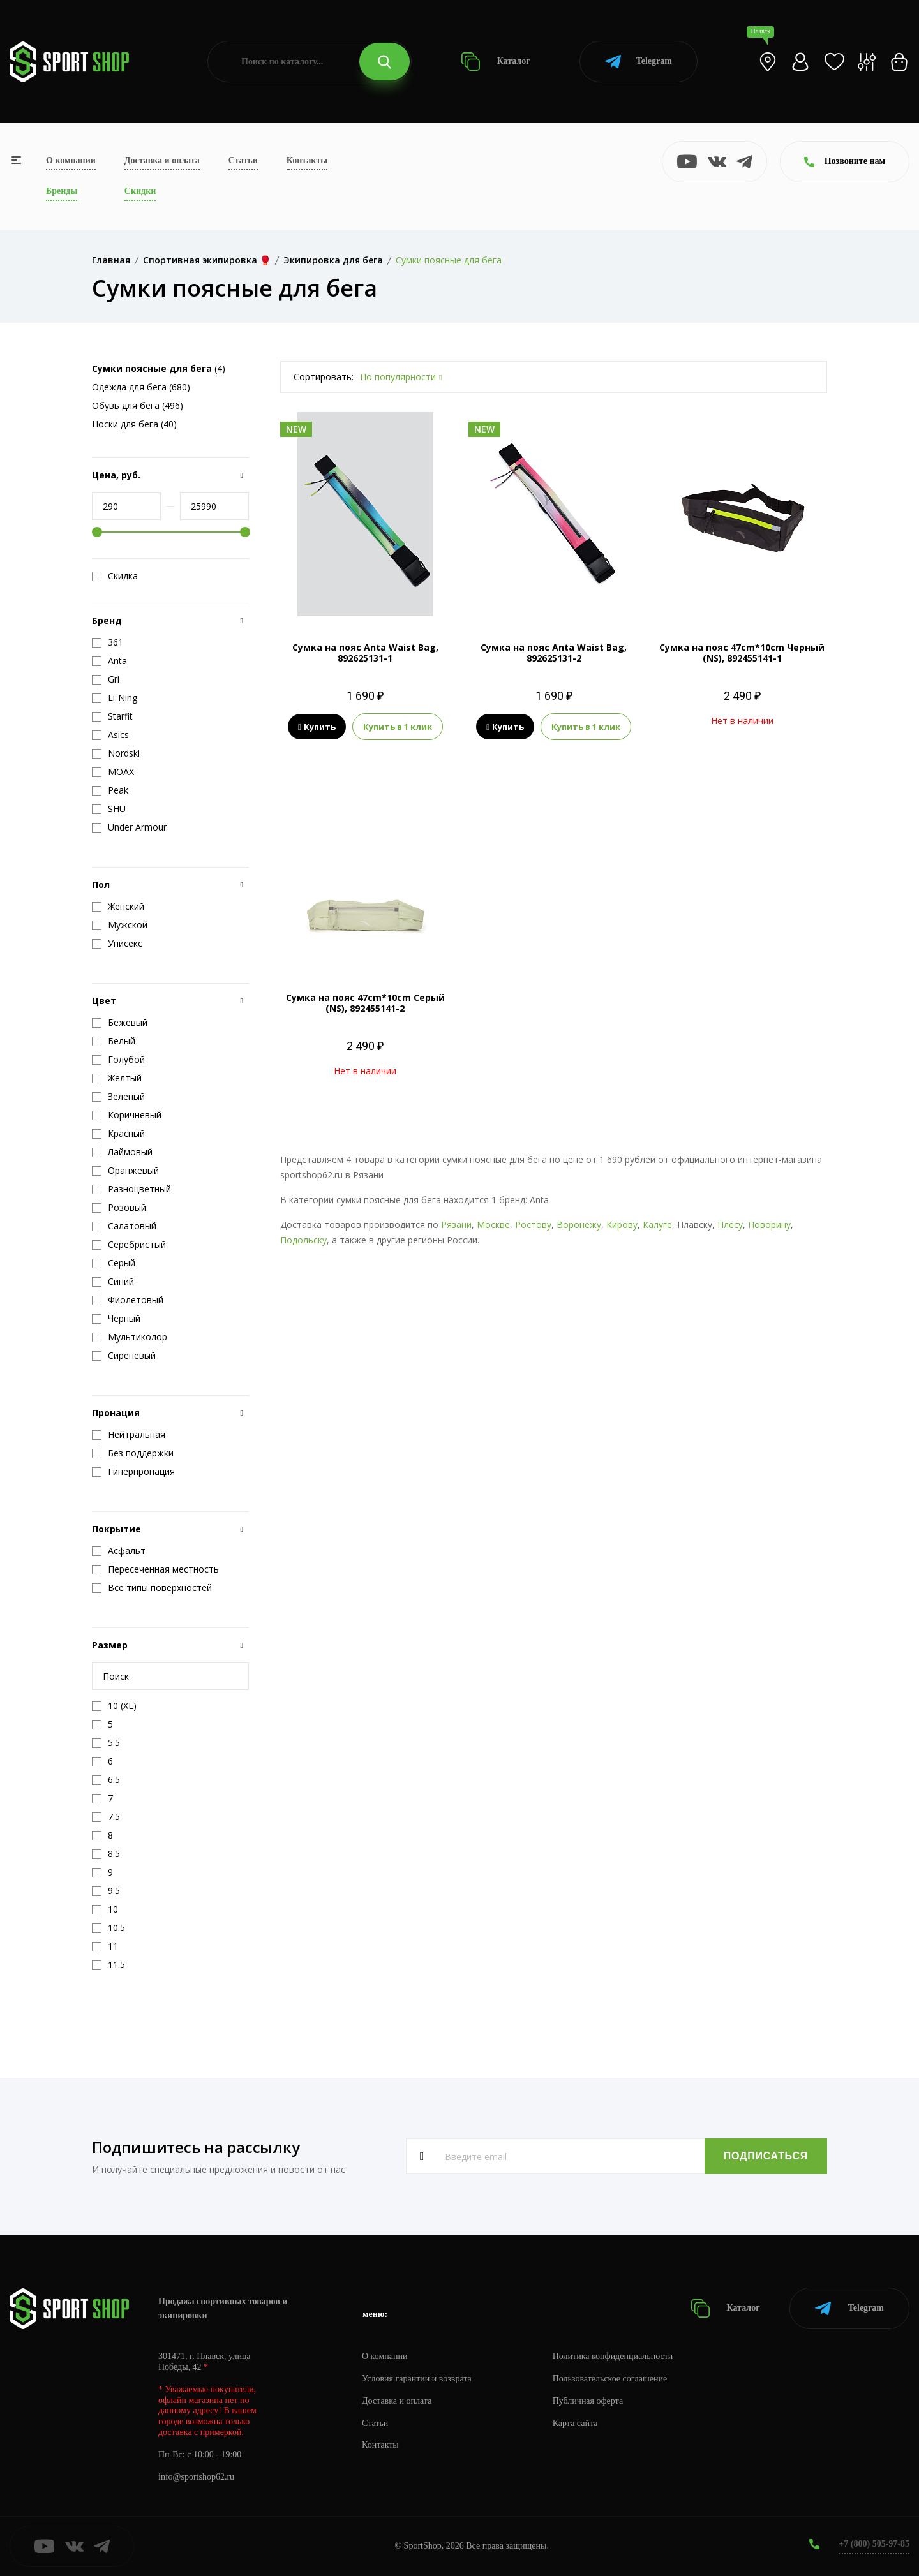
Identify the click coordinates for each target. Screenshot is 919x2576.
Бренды (61, 191)
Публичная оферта (588, 2401)
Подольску (303, 1240)
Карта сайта (575, 2423)
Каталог (495, 61)
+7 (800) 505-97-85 (874, 2544)
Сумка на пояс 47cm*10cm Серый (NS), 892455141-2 (365, 1002)
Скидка (115, 576)
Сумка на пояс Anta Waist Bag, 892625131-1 (365, 652)
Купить (317, 726)
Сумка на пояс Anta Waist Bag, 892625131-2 (554, 652)
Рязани (456, 1224)
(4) (158, 368)
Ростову (533, 1224)
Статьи (243, 160)
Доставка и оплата (162, 160)
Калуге (657, 1224)
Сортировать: (324, 377)
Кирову (622, 1224)
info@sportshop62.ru (196, 2477)
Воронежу (579, 1224)
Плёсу (730, 1224)
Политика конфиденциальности (613, 2356)
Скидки (140, 191)
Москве (493, 1224)
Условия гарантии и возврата (417, 2378)
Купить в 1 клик (397, 726)
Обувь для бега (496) (137, 405)
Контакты (307, 160)
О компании (71, 160)
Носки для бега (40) (134, 424)
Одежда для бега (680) (141, 387)
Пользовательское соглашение (610, 2378)
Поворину (769, 1224)
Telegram (638, 62)
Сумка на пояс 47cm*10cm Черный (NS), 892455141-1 (742, 652)
